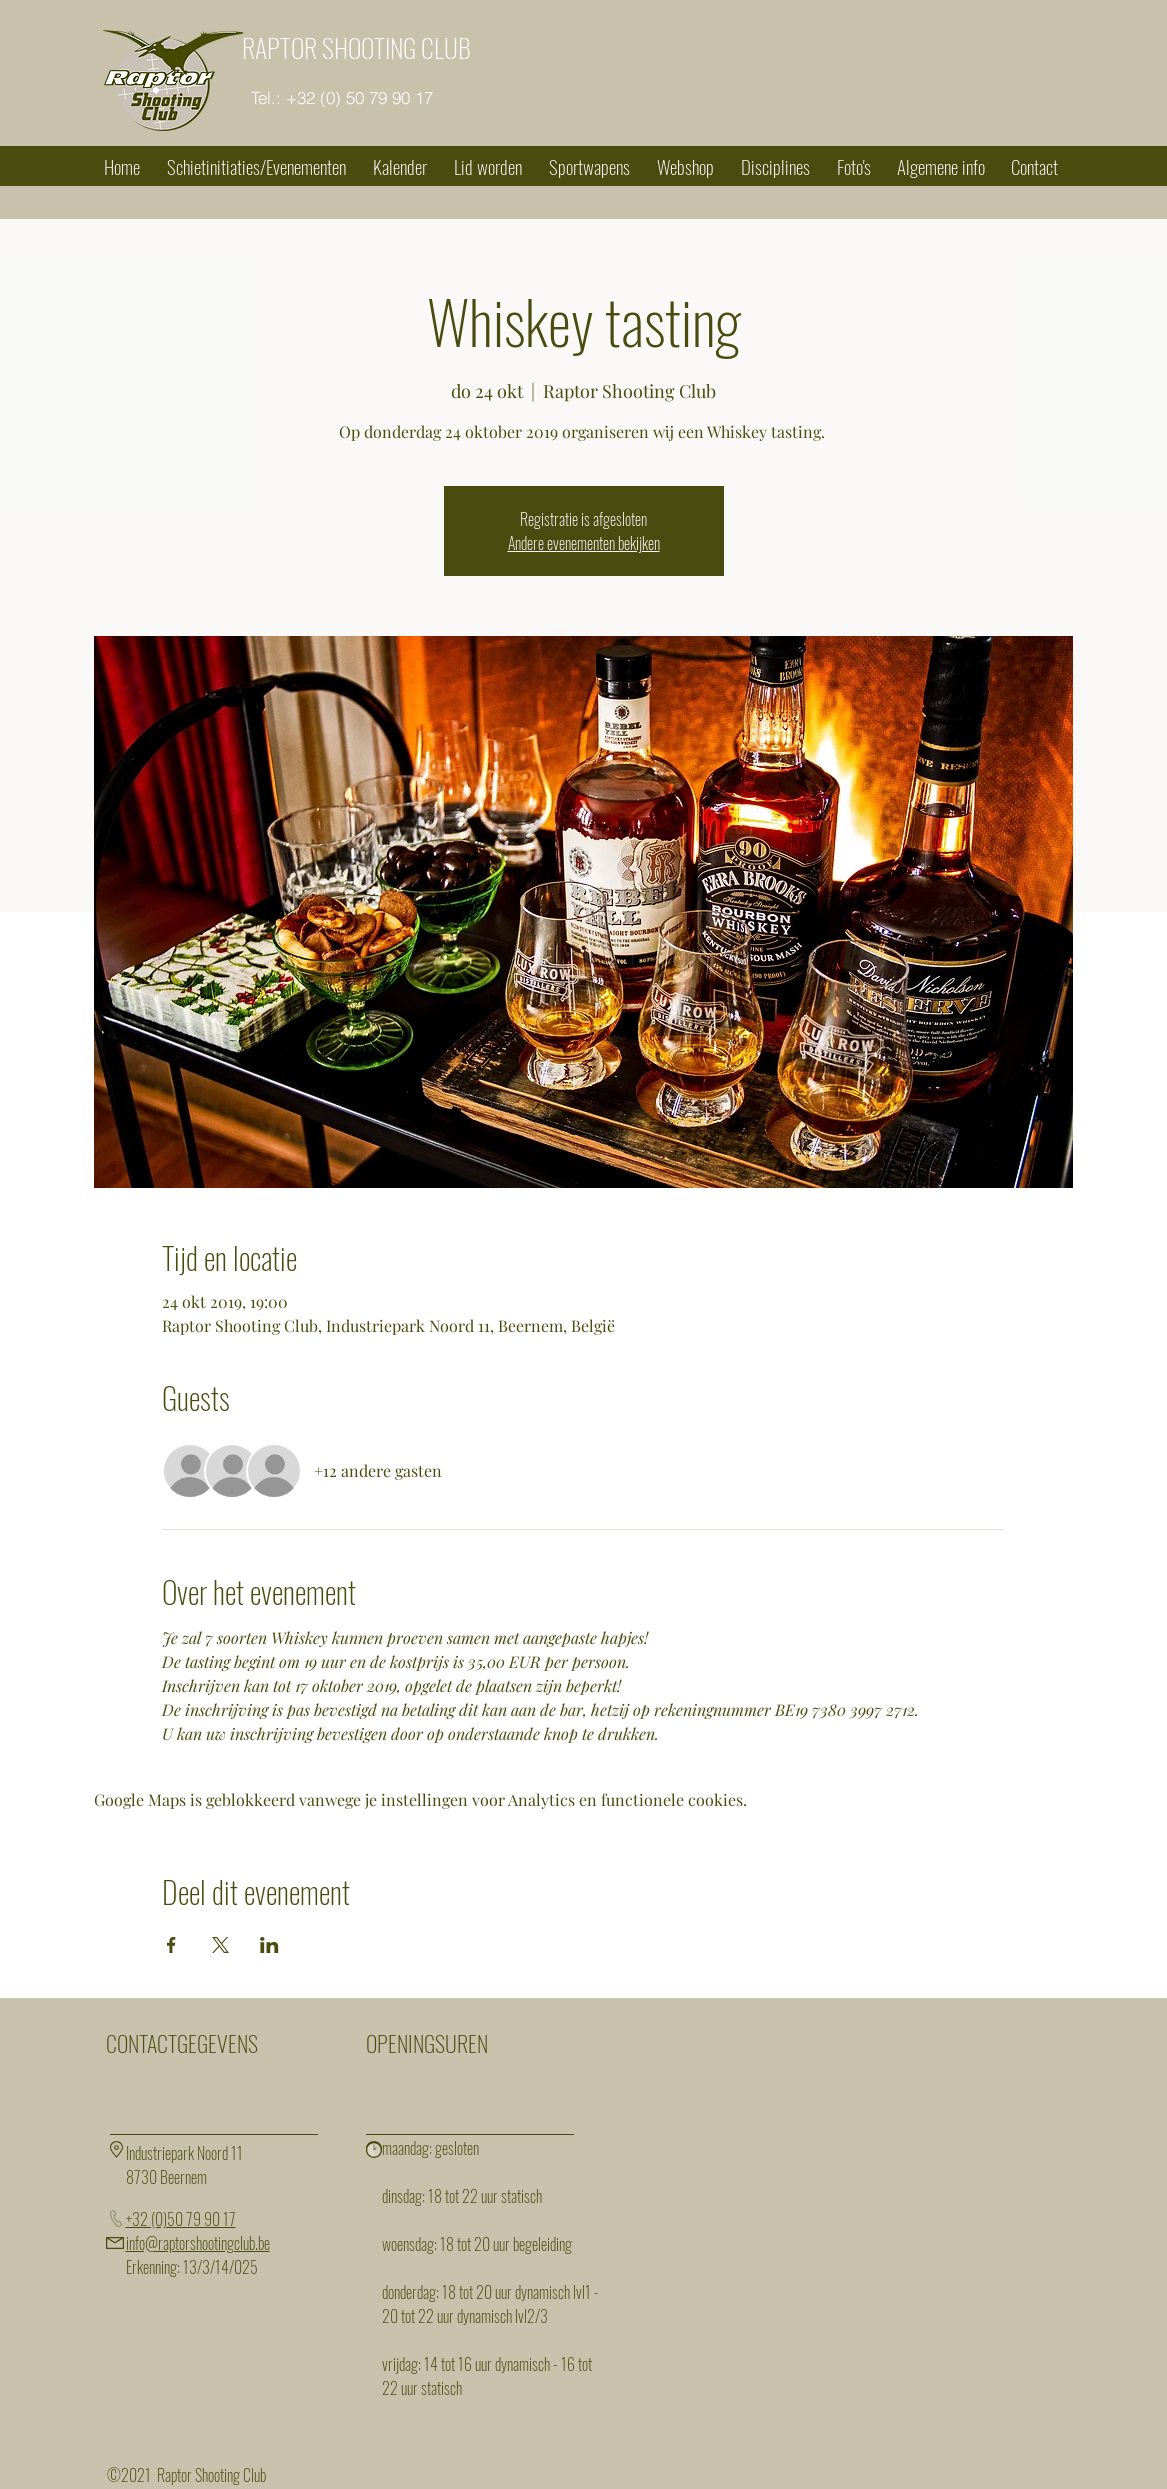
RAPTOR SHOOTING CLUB (356, 47)
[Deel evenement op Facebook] (171, 1945)
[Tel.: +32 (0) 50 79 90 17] (342, 97)
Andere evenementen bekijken (584, 543)
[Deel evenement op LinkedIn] (269, 1945)
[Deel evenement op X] (220, 1945)
